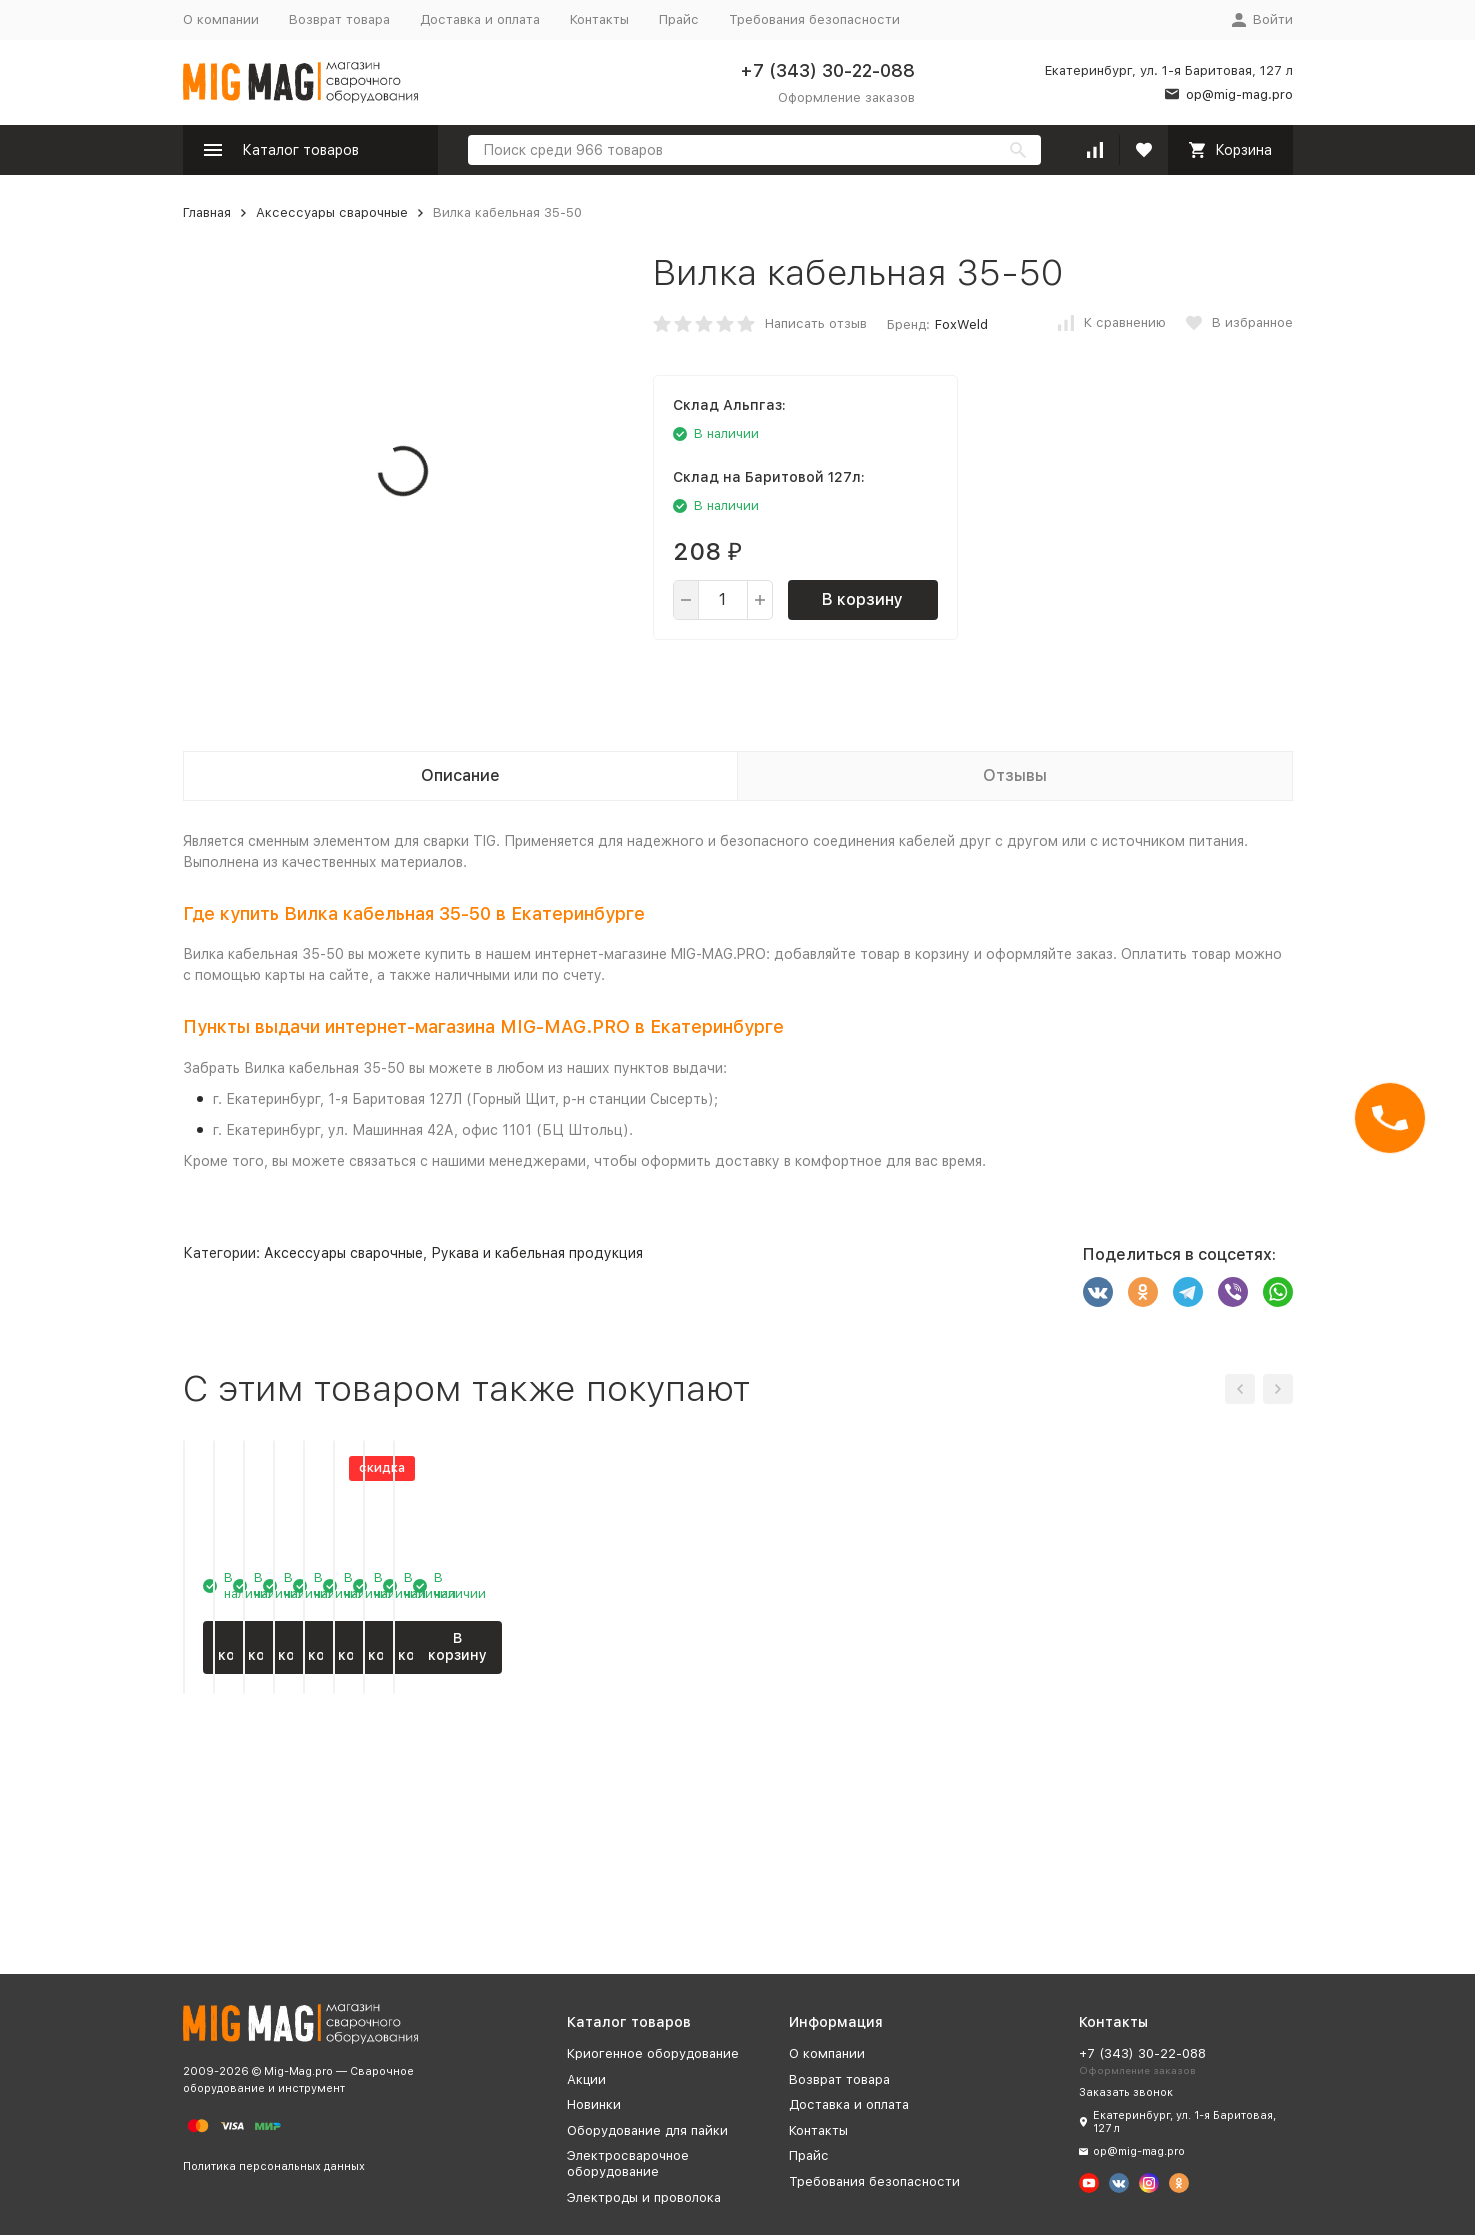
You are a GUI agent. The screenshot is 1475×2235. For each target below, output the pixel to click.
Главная (207, 212)
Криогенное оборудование (653, 2053)
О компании (221, 19)
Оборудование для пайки (647, 2130)
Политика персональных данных (274, 2166)
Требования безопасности (814, 19)
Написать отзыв (816, 323)
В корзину (862, 599)
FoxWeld (961, 324)
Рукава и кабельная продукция (537, 1253)
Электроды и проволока (644, 2197)
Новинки (594, 2104)
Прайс (679, 19)
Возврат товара (339, 19)
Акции (586, 2079)
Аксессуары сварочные (332, 212)
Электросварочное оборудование (628, 2163)
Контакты (599, 19)
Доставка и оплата (480, 19)
